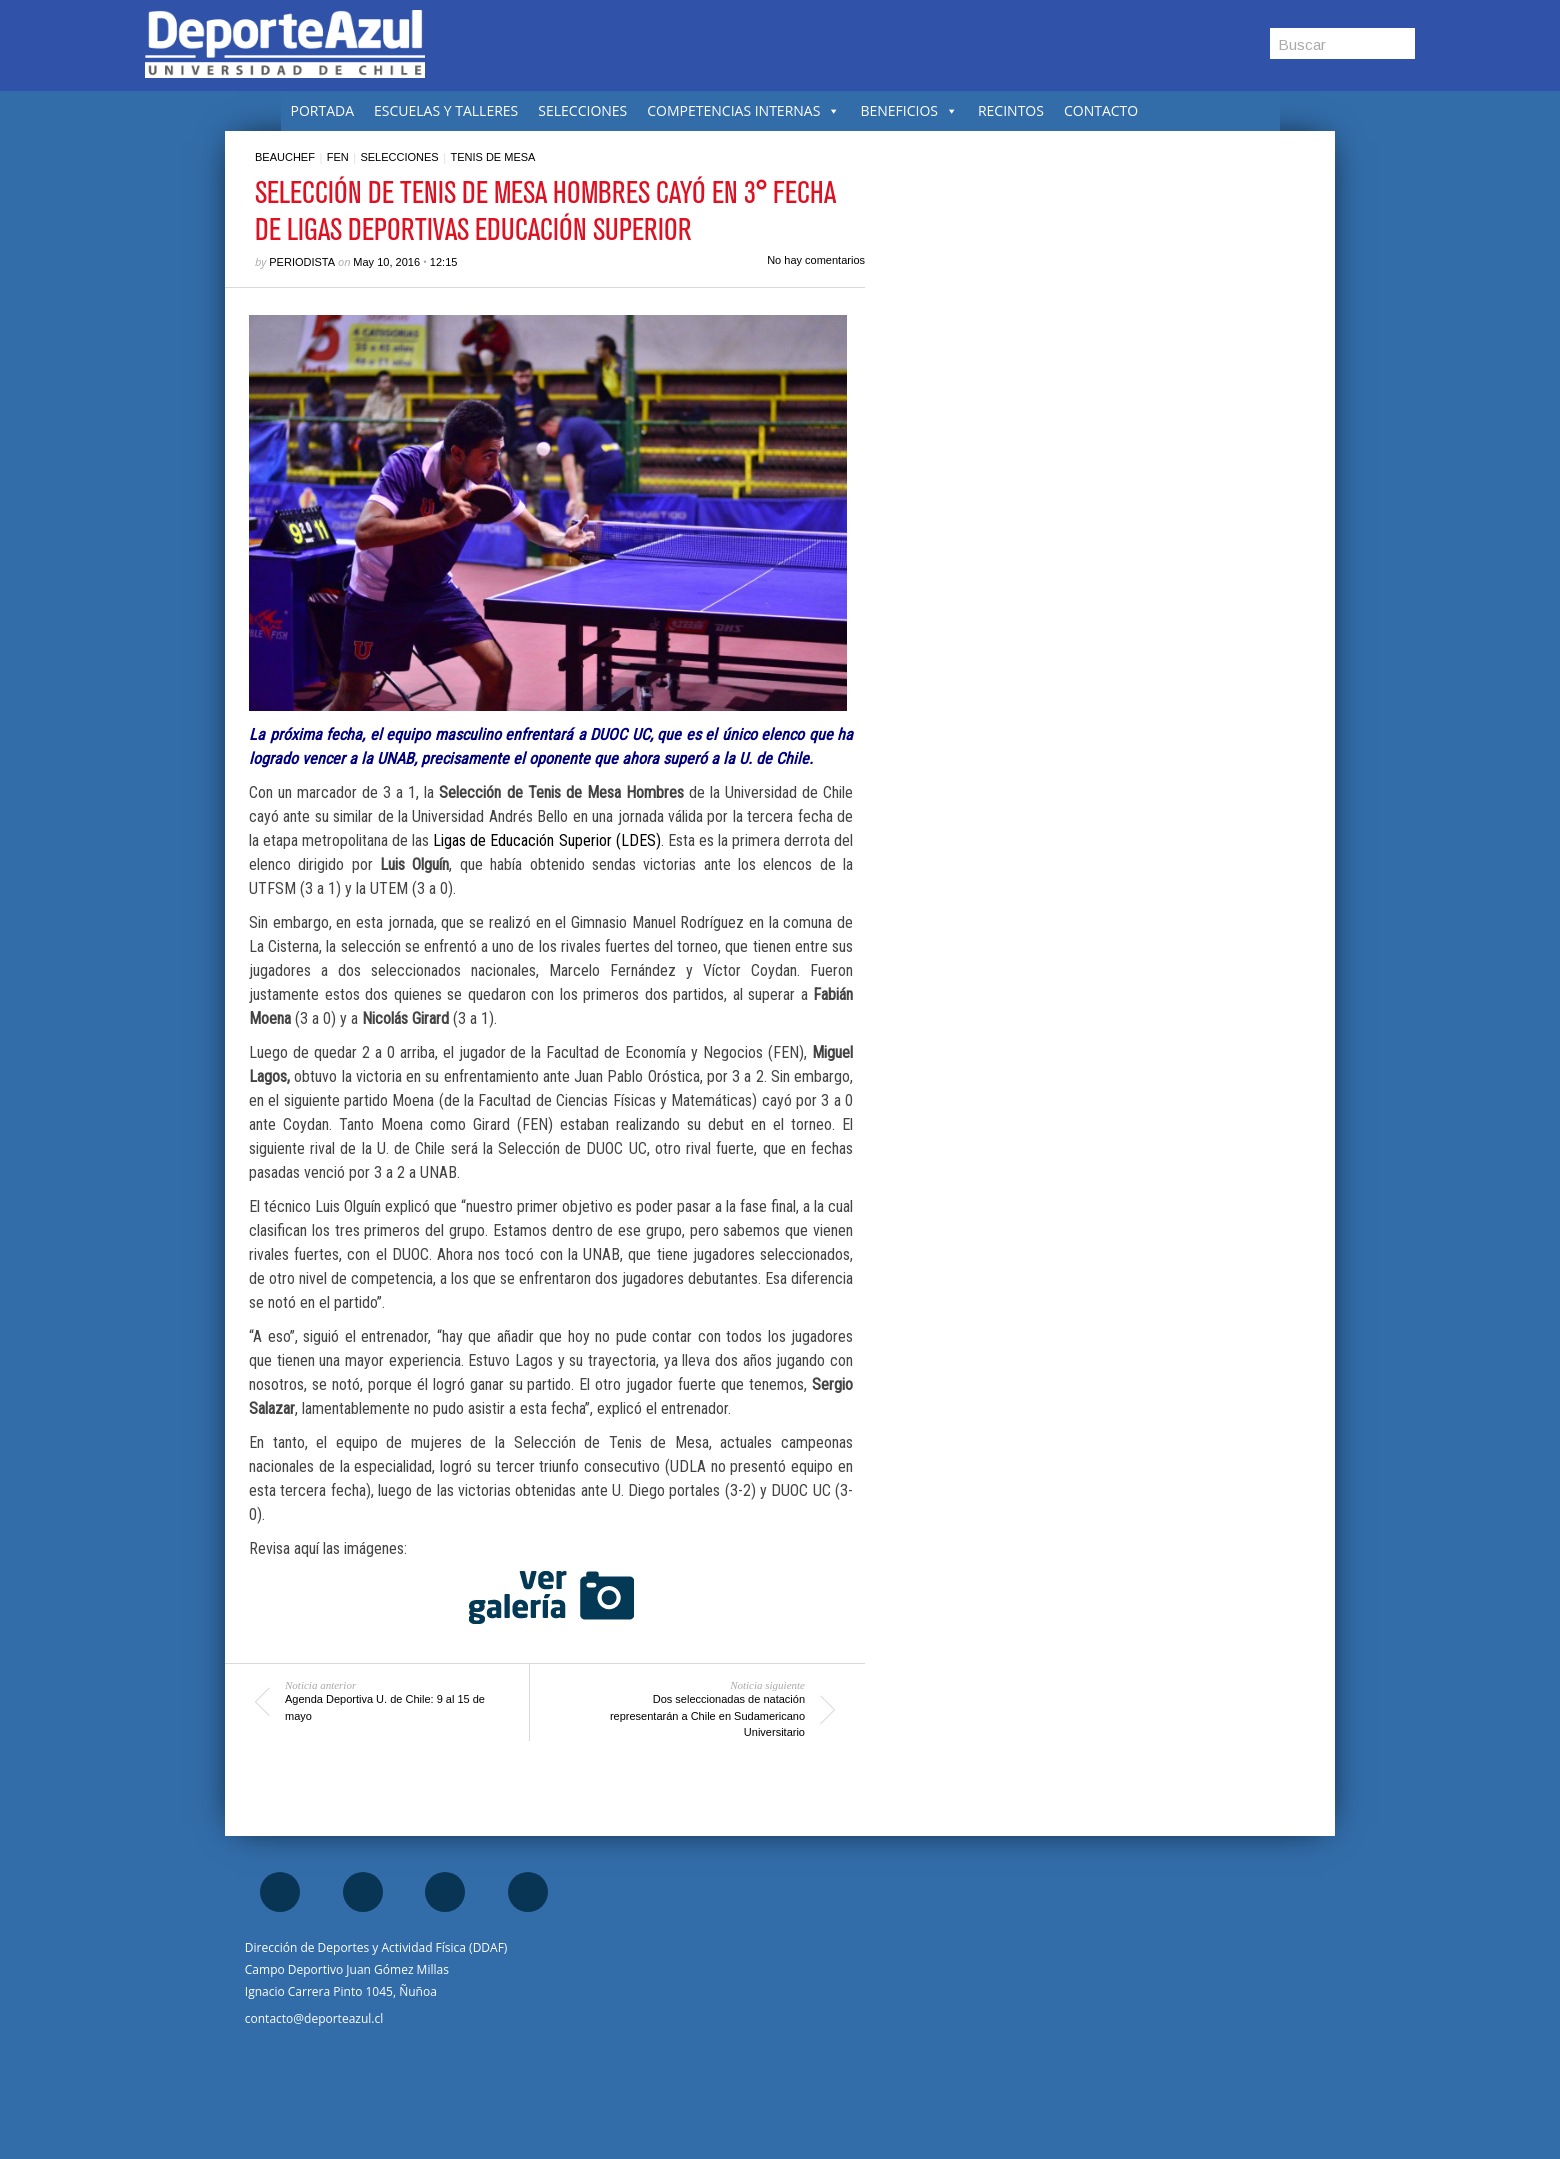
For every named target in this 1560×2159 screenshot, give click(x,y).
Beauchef (285, 157)
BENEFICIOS (909, 110)
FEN (338, 157)
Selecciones (399, 157)
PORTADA (323, 110)
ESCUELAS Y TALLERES (446, 110)
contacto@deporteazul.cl (314, 2018)
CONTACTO (1101, 110)
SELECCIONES (582, 110)
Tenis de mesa (492, 157)
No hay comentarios (816, 260)
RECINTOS (1011, 110)
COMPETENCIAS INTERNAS (743, 110)
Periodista (302, 262)
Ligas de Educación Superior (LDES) (546, 840)
